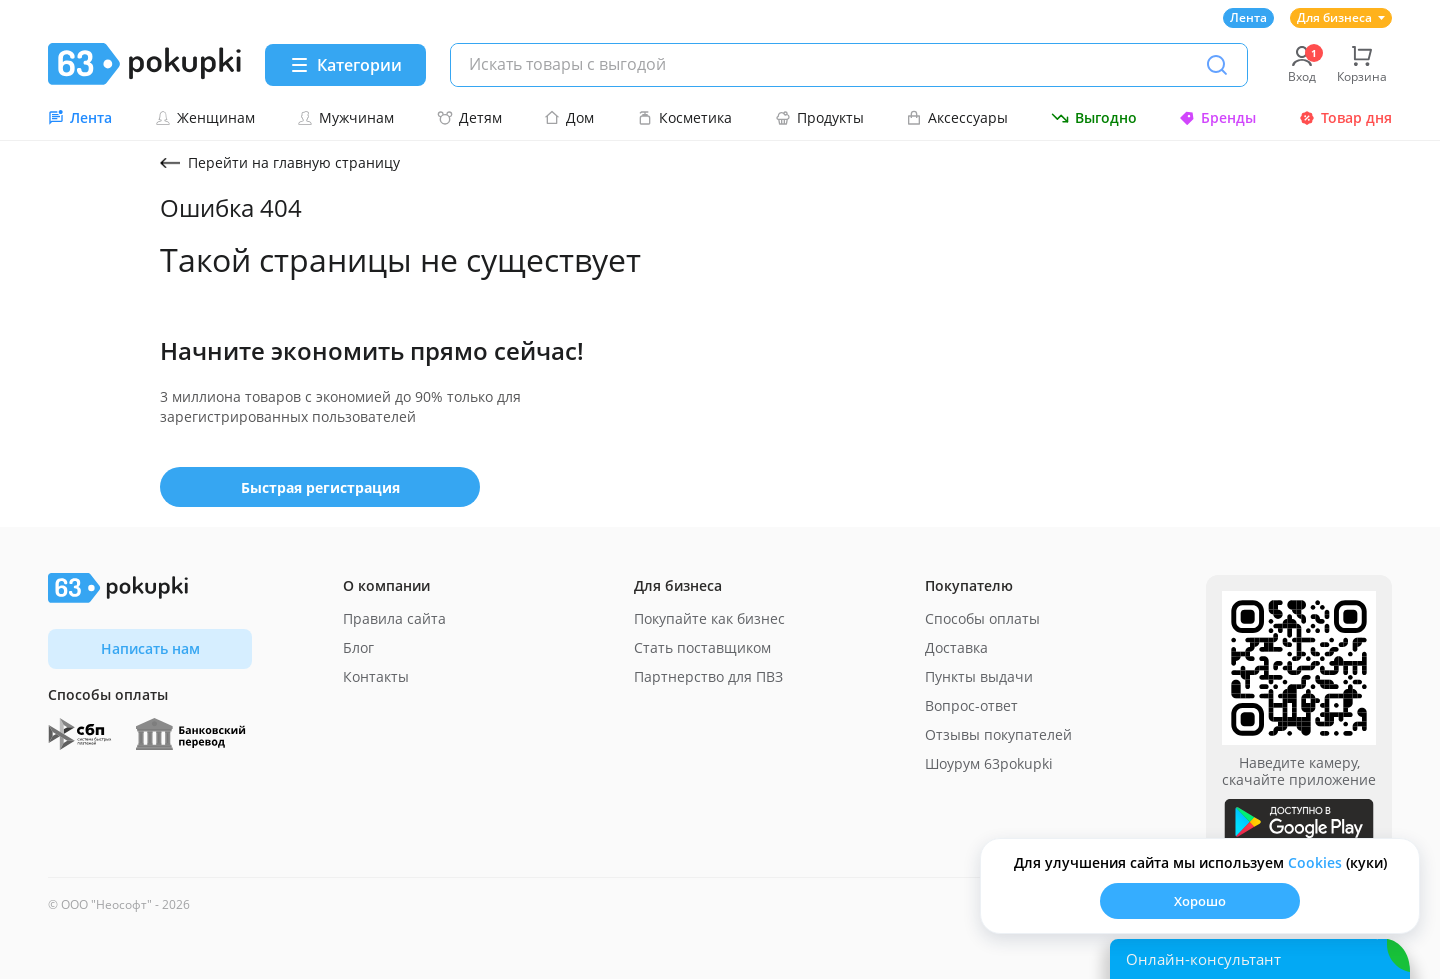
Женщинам (205, 117)
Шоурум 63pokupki (989, 763)
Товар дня (1345, 117)
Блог (358, 647)
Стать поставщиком (702, 647)
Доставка (956, 647)
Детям (469, 117)
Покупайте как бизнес (709, 618)
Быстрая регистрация (320, 487)
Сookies (1315, 862)
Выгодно (1094, 117)
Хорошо (1200, 901)
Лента (1248, 17)
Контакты (376, 676)
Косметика (684, 117)
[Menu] (345, 65)
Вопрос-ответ (971, 705)
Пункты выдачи (979, 676)
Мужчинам (345, 117)
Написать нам (150, 648)
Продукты (819, 117)
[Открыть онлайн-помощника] (1260, 959)
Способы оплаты (982, 618)
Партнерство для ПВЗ (708, 676)
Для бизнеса (1341, 17)
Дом (569, 117)
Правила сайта (394, 618)
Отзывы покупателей (998, 734)
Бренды (1217, 117)
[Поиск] (1217, 65)
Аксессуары (957, 117)
